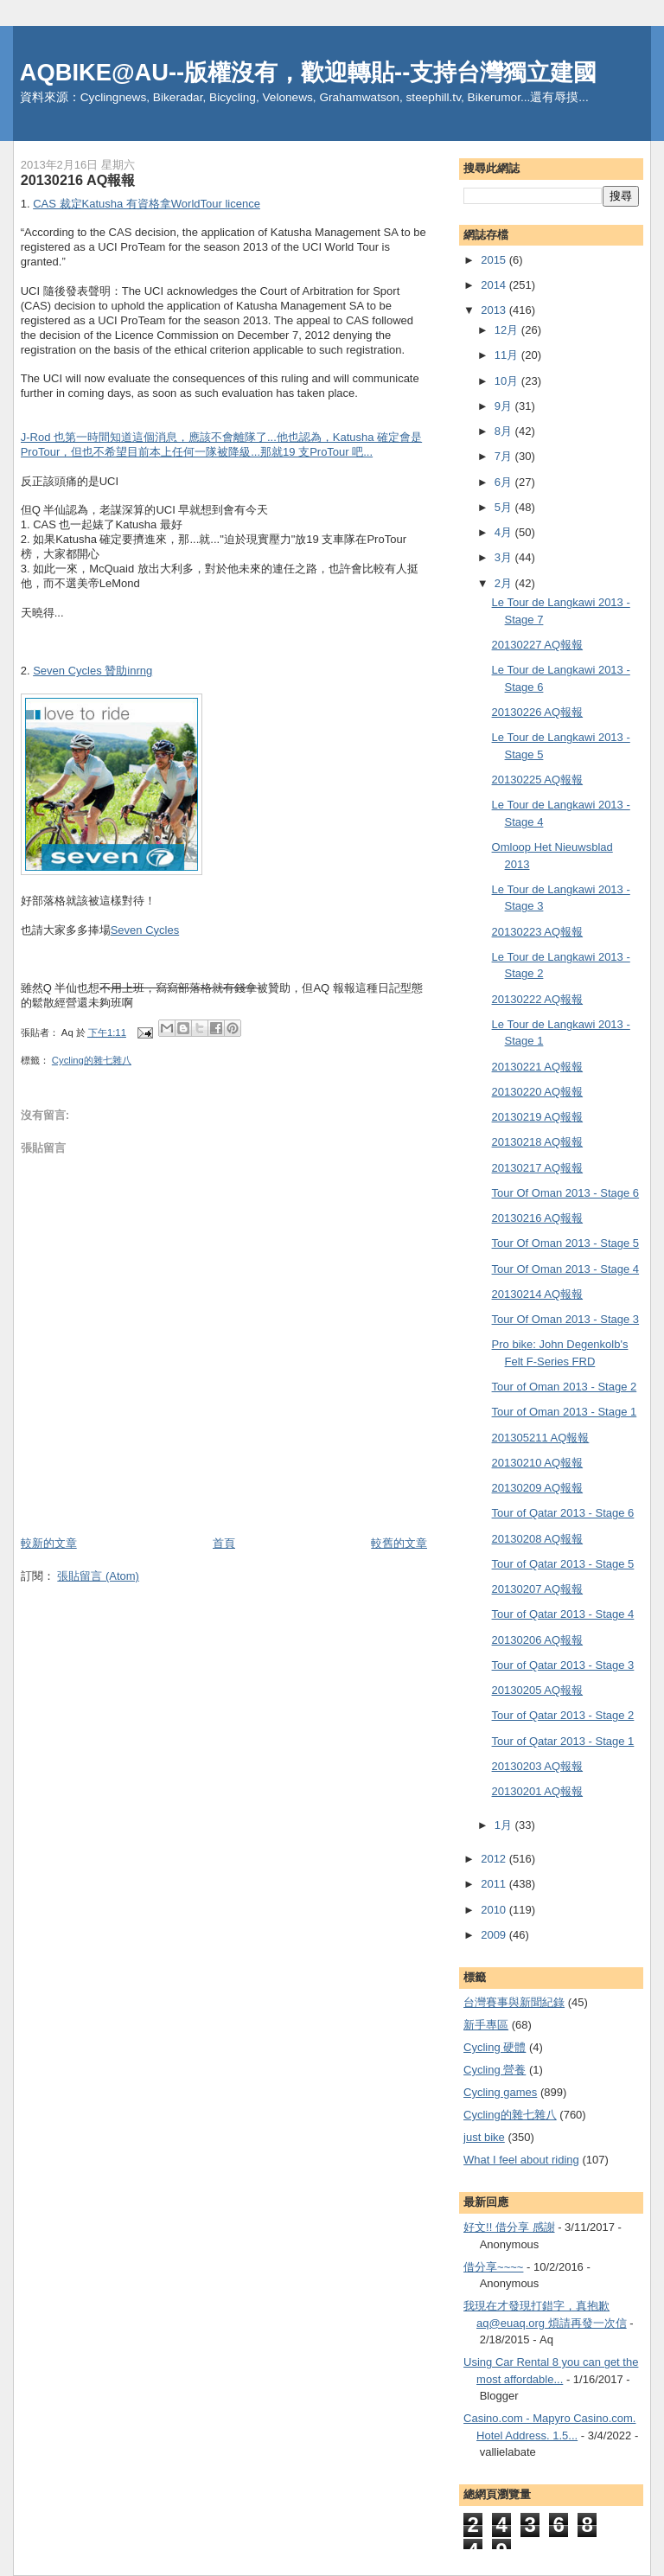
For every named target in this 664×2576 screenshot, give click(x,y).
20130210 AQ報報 (538, 1462)
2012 (495, 1858)
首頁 (224, 1543)
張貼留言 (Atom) (98, 1575)
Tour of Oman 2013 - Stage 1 (564, 1411)
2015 (495, 259)
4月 (505, 532)
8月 (505, 431)
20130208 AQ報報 (538, 1538)
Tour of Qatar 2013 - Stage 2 (563, 1715)
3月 (505, 557)
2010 (495, 1909)
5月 (505, 507)
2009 (495, 1934)
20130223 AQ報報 (538, 931)
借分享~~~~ (493, 2266)
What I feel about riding (521, 2159)
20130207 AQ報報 (538, 1588)
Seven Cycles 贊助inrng (92, 670)
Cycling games (500, 2092)
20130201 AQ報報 (538, 1791)
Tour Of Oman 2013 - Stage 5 (566, 1243)
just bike (484, 2137)
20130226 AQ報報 (538, 712)
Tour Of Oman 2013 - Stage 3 (566, 1319)
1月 (505, 1825)
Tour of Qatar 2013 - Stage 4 (563, 1614)
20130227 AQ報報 (538, 644)
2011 (495, 1883)
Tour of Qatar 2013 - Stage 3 (563, 1665)
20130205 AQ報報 (538, 1690)
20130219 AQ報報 (538, 1116)
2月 (505, 583)
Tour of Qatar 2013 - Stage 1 (563, 1741)
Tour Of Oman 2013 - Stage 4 (566, 1268)
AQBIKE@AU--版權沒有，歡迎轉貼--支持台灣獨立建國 (308, 72)
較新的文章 (49, 1543)
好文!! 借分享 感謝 (508, 2227)
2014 (495, 284)
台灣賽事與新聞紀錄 (514, 2002)
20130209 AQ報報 (538, 1487)
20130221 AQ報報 (538, 1066)
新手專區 (485, 2024)
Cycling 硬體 (494, 2047)
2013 (495, 310)
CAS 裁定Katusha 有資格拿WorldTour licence (146, 203)
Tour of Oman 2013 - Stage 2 (564, 1386)
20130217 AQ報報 (538, 1167)
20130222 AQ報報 (538, 999)
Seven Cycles (145, 930)
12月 (508, 329)
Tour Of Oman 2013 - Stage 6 (566, 1192)
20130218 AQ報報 (538, 1141)
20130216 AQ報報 (538, 1217)
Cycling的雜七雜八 (91, 1060)
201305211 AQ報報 (541, 1437)
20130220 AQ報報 (538, 1091)
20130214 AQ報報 (538, 1294)
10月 (508, 380)
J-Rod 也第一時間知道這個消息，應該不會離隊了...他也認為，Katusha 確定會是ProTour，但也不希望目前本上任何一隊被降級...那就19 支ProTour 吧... (221, 444)
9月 (505, 406)
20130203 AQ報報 (538, 1766)
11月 (508, 354)
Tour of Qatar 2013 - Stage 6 (563, 1512)
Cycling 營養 (494, 2069)
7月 (505, 456)
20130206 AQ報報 (538, 1639)
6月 (505, 482)
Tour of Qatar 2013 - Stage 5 (563, 1563)
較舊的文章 (399, 1543)
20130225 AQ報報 (538, 779)
